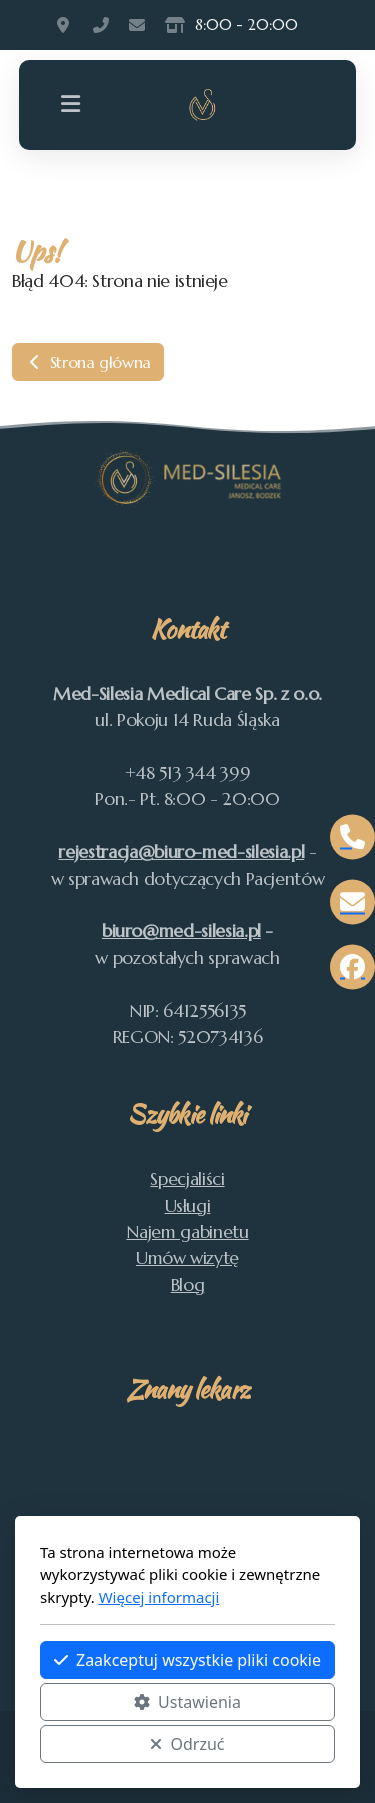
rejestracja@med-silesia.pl (137, 25)
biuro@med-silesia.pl (181, 931)
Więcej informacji (159, 1597)
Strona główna (88, 362)
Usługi (188, 1206)
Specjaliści (187, 1179)
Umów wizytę (187, 1258)
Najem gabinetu (187, 1232)
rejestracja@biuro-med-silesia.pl (181, 852)
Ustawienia (187, 1702)
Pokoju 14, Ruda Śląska (65, 25)
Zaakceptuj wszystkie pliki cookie (187, 1660)
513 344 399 (101, 25)
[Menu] (71, 105)
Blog (188, 1285)
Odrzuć (187, 1744)
